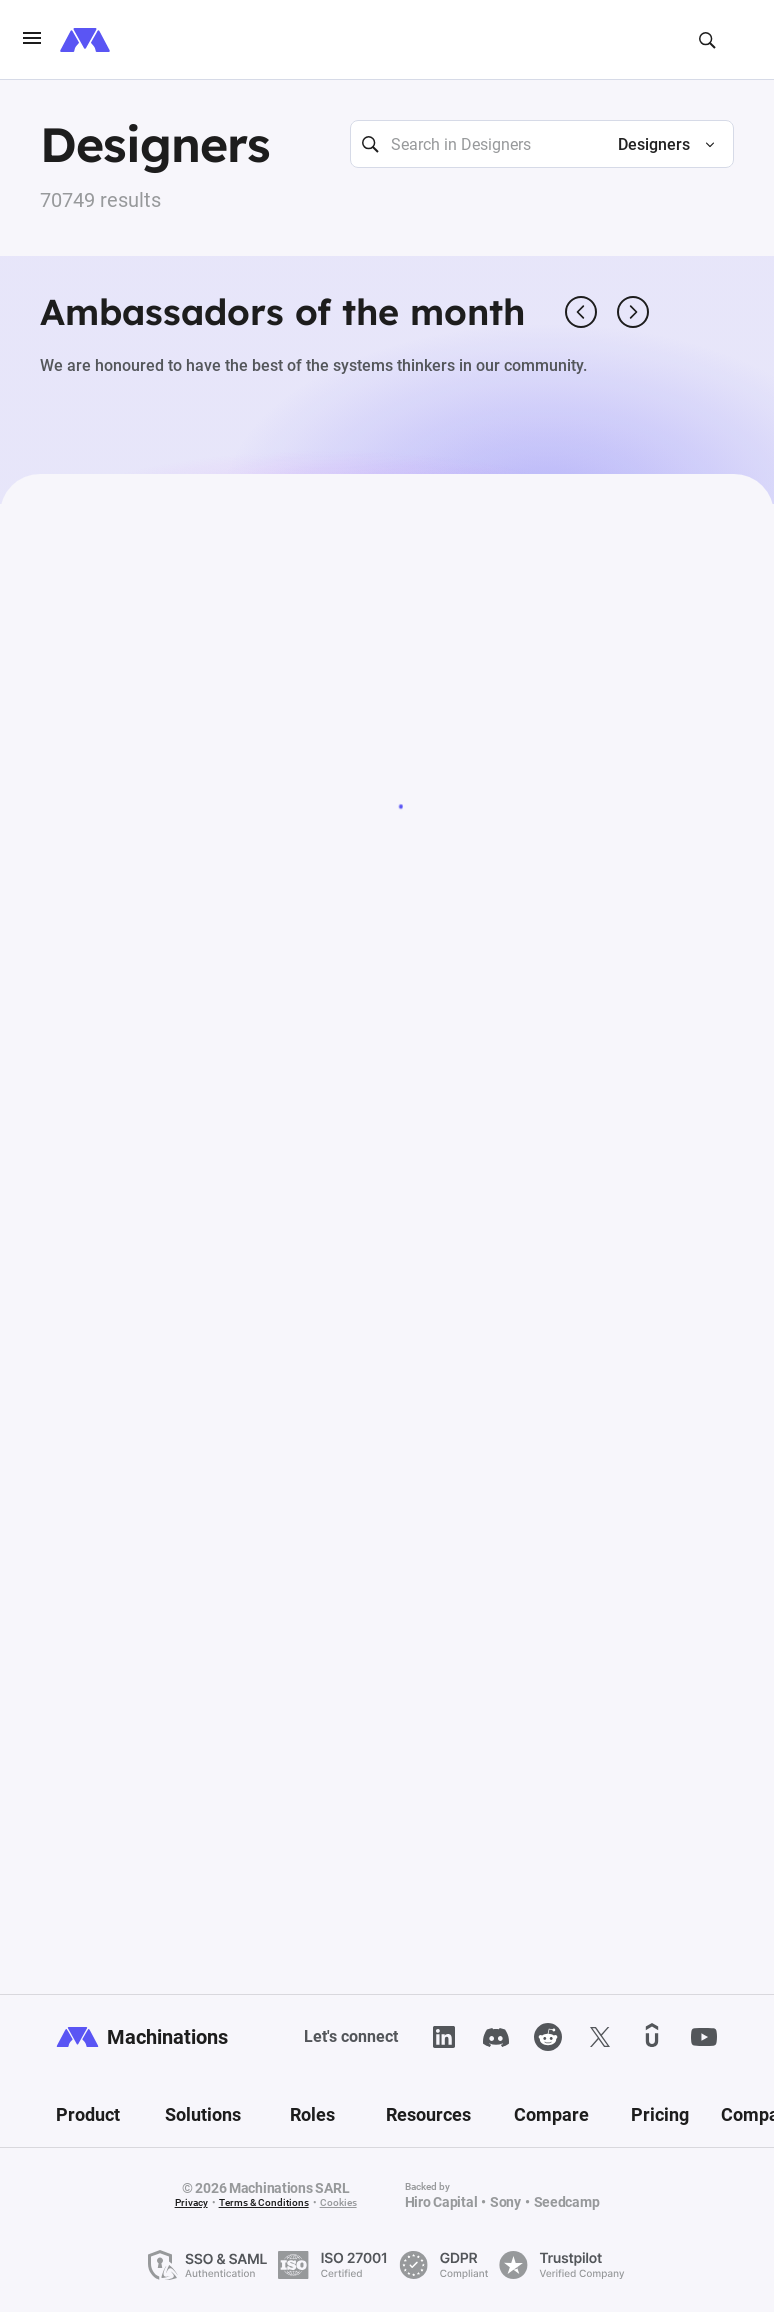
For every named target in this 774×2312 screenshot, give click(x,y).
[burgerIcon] (32, 40)
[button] (658, 145)
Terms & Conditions (264, 2202)
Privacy (191, 2202)
